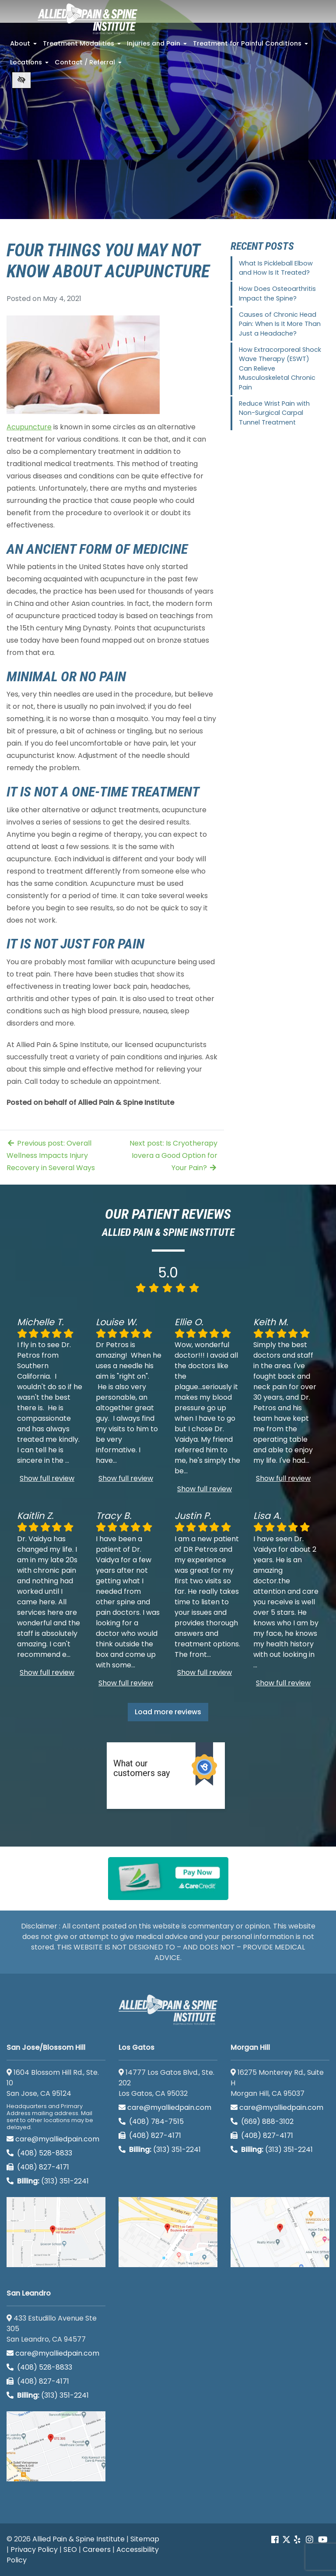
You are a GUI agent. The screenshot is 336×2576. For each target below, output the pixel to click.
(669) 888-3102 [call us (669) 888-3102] (263, 2121)
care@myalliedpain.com (53, 2139)
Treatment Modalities (82, 46)
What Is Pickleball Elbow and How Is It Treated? (276, 268)
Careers (97, 2549)
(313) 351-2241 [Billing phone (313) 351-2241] (48, 2181)
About (24, 46)
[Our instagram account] (309, 2540)
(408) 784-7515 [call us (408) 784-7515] (151, 2121)
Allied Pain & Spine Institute (78, 2539)
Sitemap (144, 2539)
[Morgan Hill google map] (280, 2232)
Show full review (47, 1478)
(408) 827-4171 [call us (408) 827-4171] (38, 2167)
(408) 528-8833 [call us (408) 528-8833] (39, 2153)
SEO (70, 2549)
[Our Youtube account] (322, 2540)
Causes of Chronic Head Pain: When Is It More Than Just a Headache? (280, 324)
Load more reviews (168, 1712)
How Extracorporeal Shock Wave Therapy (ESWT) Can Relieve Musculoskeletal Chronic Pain (280, 368)
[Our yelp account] (297, 2540)
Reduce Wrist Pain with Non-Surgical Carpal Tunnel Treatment (274, 413)
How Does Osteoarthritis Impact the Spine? (277, 293)
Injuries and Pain (158, 46)
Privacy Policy (34, 2549)
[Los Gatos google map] (168, 2232)
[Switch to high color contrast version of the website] (21, 80)
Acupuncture (29, 427)
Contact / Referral (89, 65)
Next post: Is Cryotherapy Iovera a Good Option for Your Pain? (173, 1155)
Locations (30, 65)
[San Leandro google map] (56, 2446)
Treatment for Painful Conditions (251, 46)
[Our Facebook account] (275, 2540)
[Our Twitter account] (286, 2540)
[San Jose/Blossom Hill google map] (56, 2232)
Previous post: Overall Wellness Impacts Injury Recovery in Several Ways (51, 1155)
